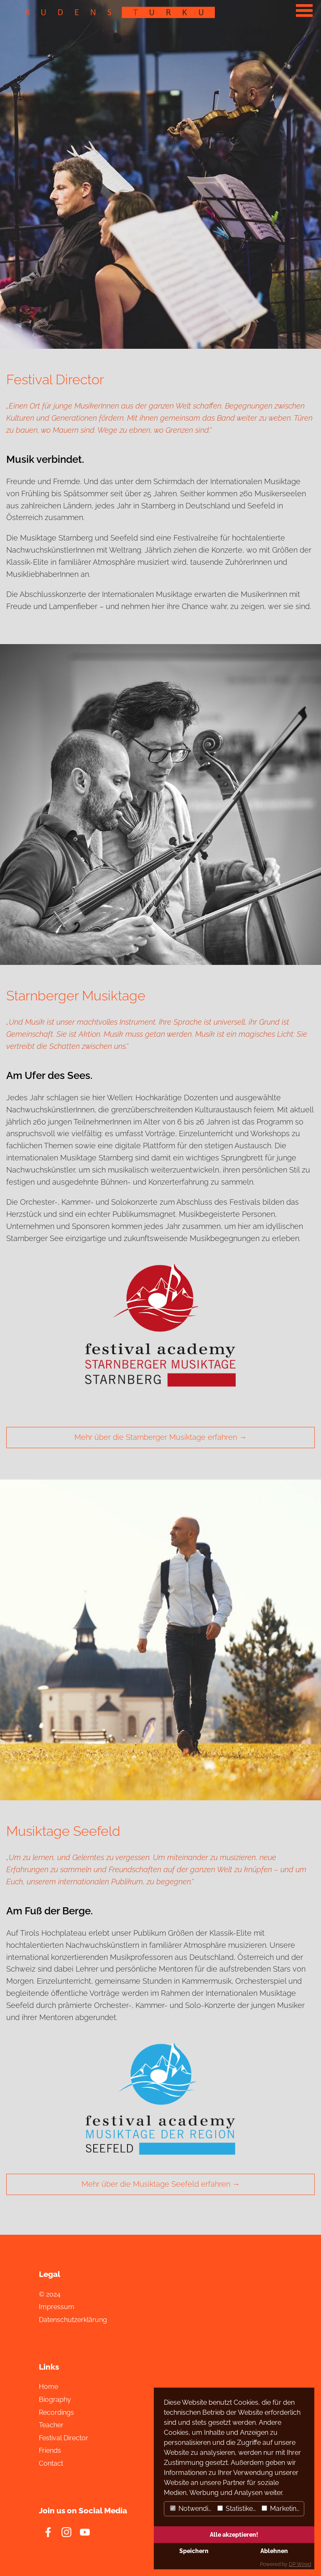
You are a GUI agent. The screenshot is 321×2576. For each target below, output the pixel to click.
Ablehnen (274, 2550)
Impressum (56, 2307)
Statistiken (237, 2509)
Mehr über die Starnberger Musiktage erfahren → (160, 1437)
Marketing (281, 2509)
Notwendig (191, 2509)
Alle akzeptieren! (234, 2534)
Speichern (194, 2550)
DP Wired (300, 2564)
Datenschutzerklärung (73, 2320)
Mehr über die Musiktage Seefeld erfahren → (161, 2184)
